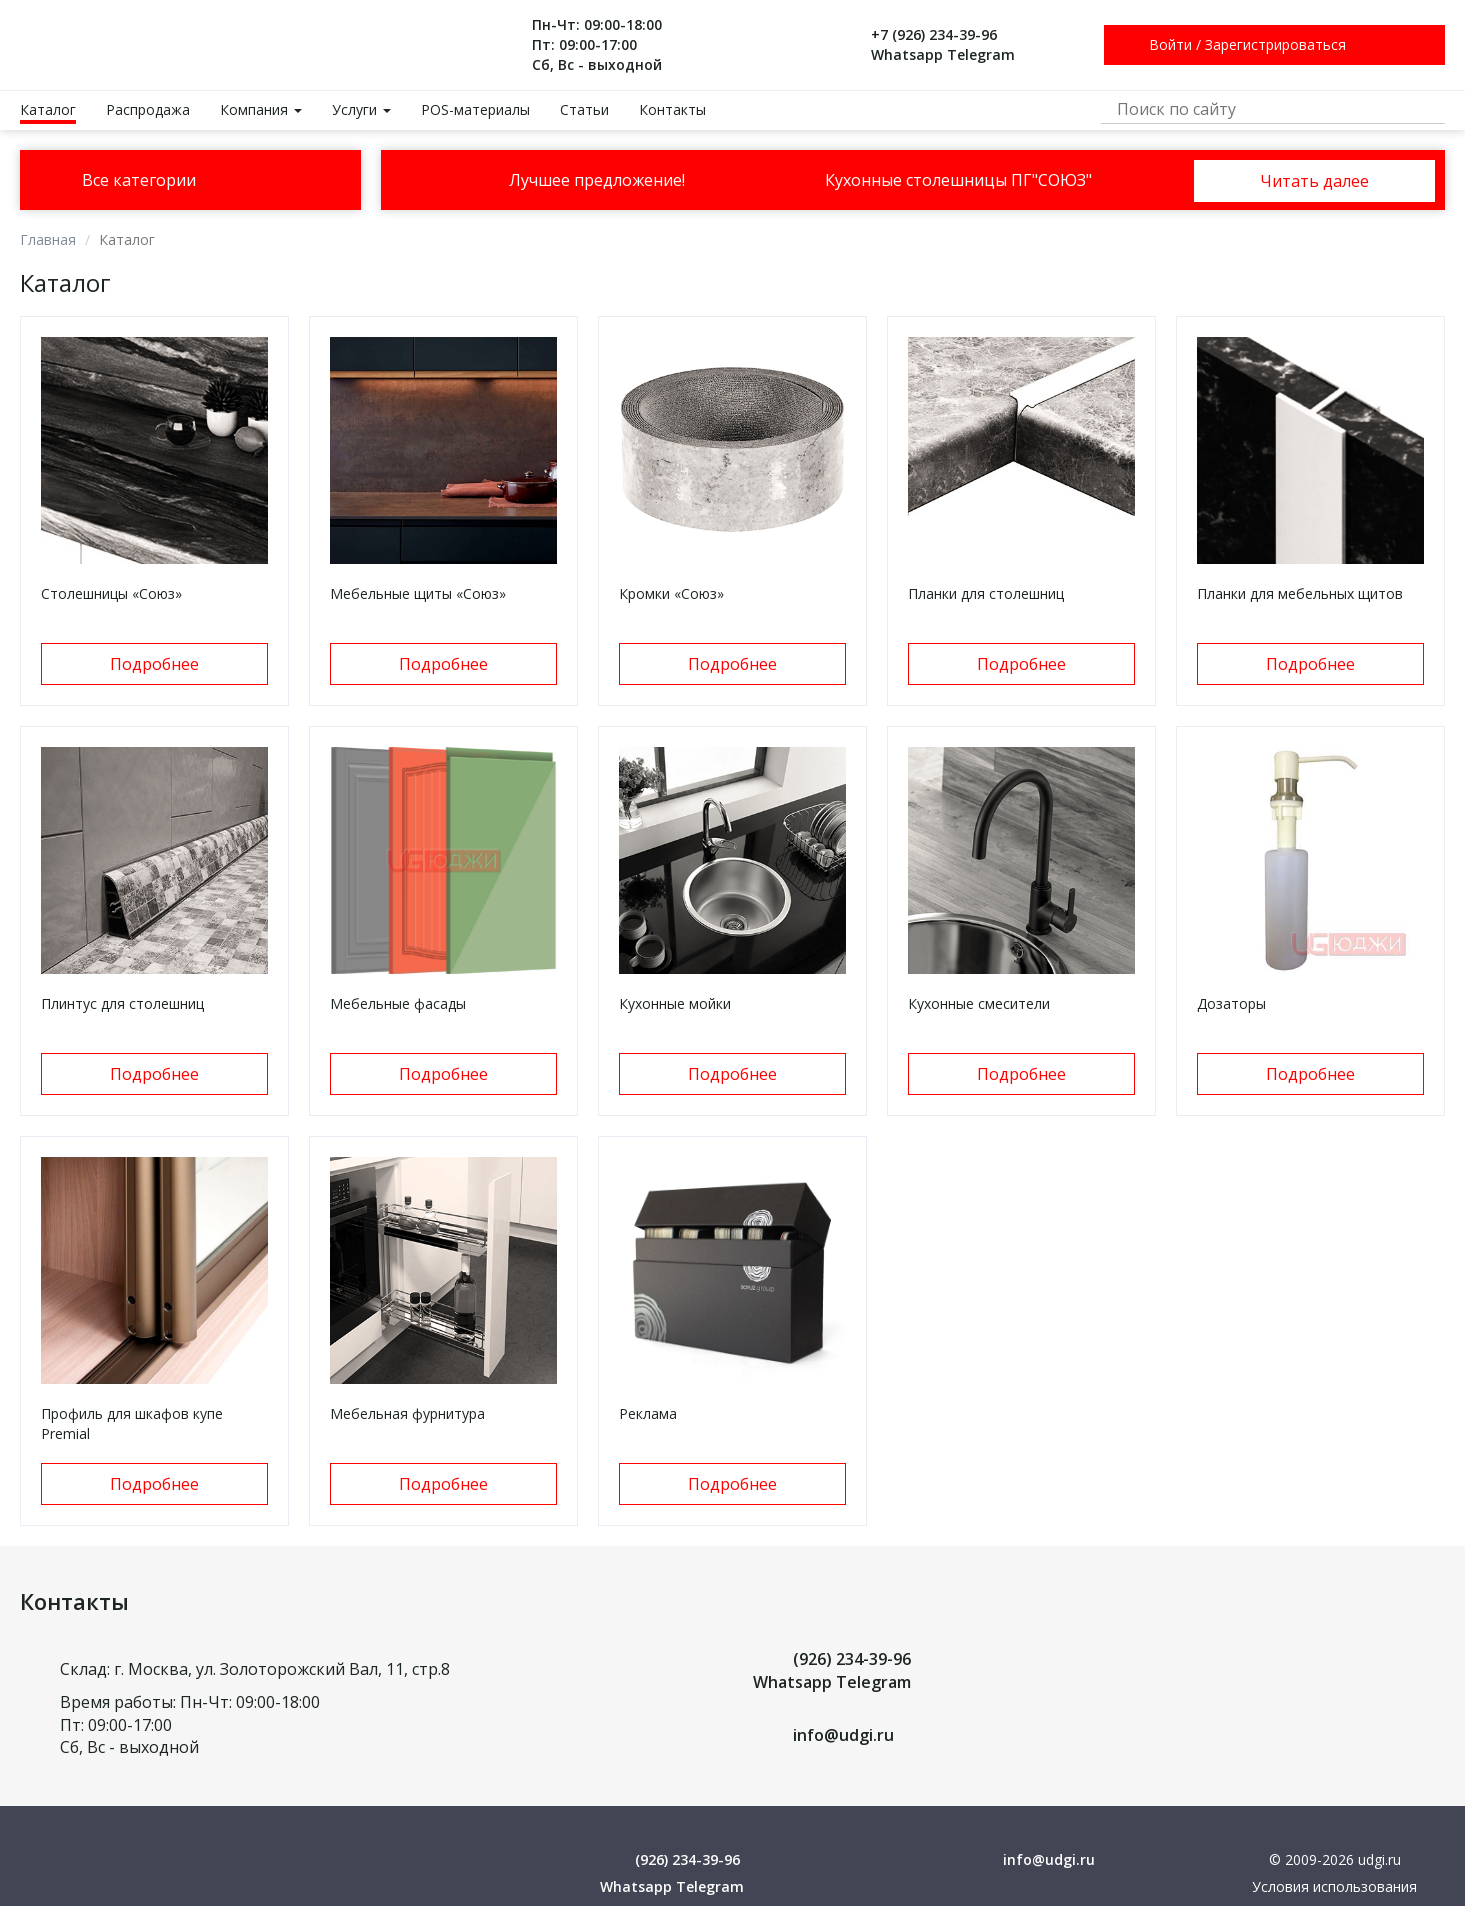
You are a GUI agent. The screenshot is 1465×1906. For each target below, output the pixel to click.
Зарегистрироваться (1275, 44)
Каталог (48, 109)
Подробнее (154, 664)
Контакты (672, 109)
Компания (261, 109)
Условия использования (1334, 1886)
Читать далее (1314, 181)
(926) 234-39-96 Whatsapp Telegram (832, 1670)
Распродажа (148, 109)
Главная (48, 239)
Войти (1170, 44)
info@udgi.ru (843, 1735)
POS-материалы (475, 109)
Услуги (361, 109)
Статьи (584, 109)
